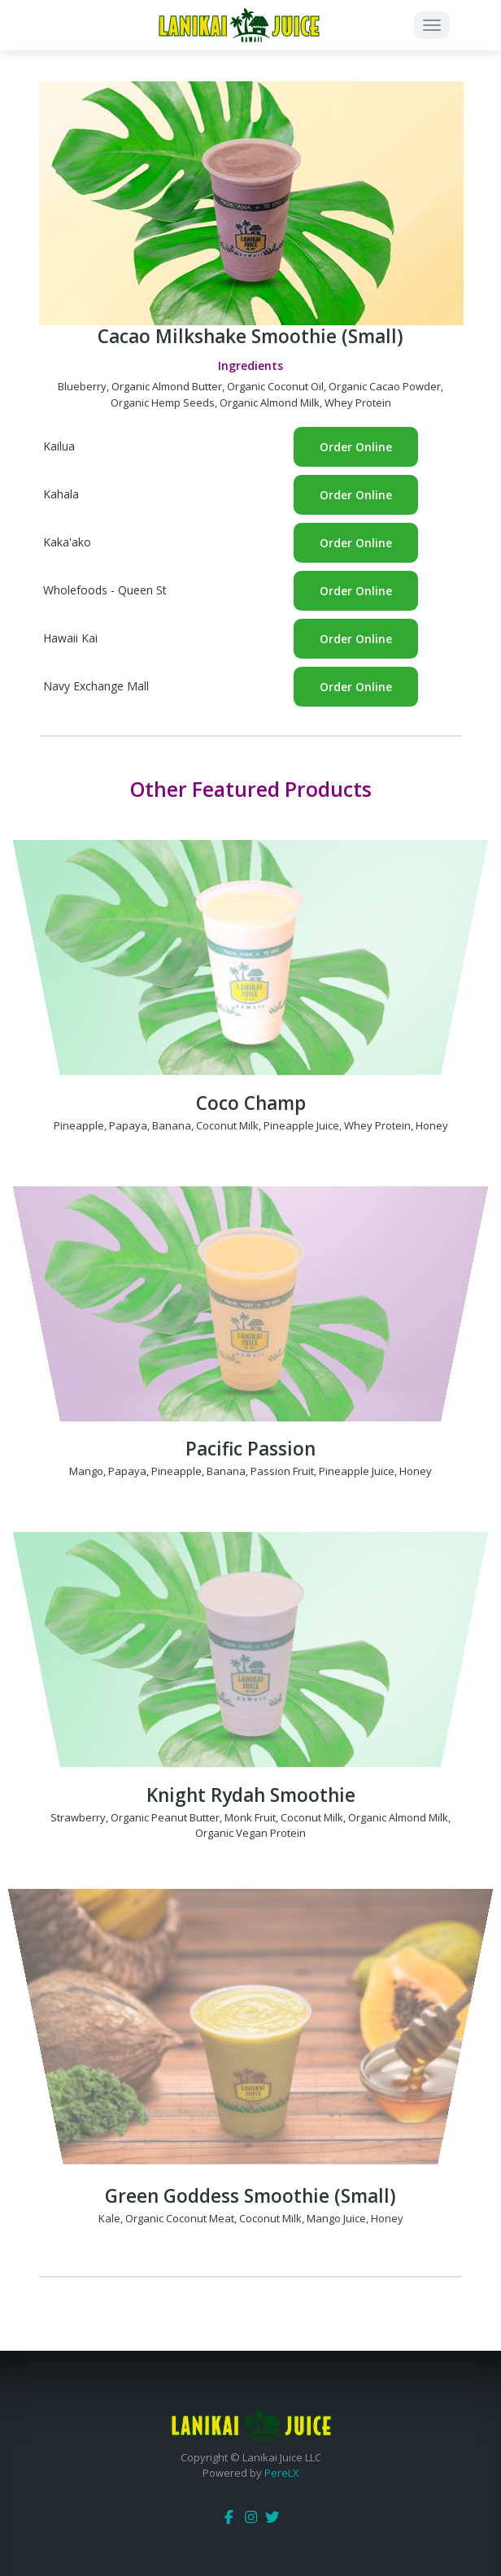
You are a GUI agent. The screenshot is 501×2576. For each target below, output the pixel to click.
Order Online (356, 447)
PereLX (281, 2472)
